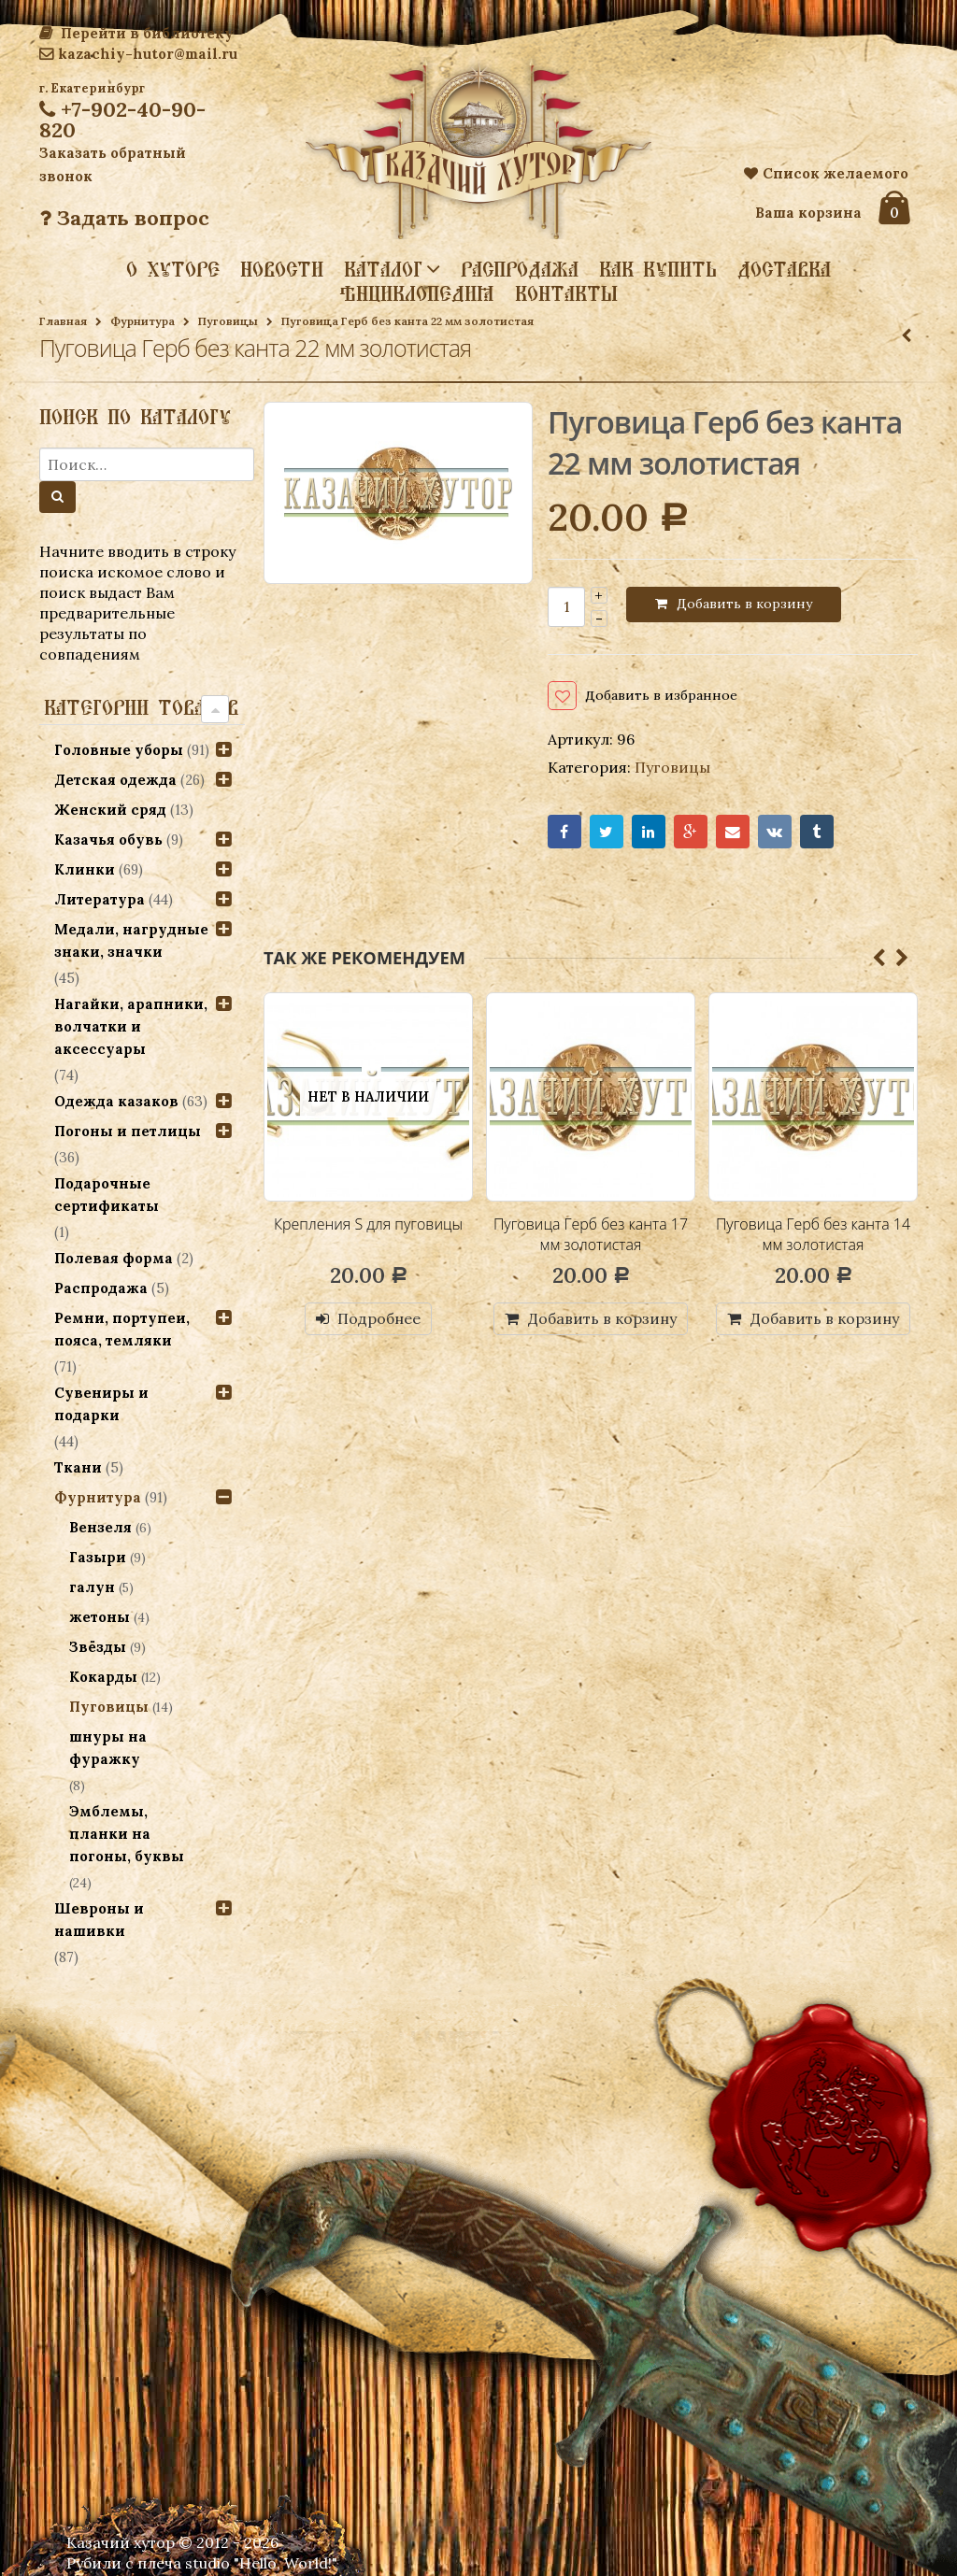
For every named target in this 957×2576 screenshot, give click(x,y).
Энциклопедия (416, 293)
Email (736, 835)
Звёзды (97, 1647)
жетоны (99, 1617)
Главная (63, 321)
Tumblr (821, 835)
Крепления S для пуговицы (368, 1228)
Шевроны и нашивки (99, 1920)
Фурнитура (142, 321)
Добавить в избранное (673, 697)
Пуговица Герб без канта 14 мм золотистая (813, 1239)
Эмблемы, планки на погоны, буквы (126, 1833)
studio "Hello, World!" (261, 2563)
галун (92, 1587)
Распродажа (519, 269)
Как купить (658, 269)
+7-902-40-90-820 (122, 119)
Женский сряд (110, 809)
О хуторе (173, 269)
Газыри (97, 1557)
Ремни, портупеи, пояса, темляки (122, 1329)
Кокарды (103, 1677)
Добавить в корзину (744, 603)
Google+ (693, 835)
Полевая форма (113, 1258)
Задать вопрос (124, 218)
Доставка (784, 269)
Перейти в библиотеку (136, 33)
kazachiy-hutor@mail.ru (138, 54)
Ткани (78, 1467)
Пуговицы (228, 321)
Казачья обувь (108, 839)
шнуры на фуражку (108, 1748)
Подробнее (379, 1322)
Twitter (608, 835)
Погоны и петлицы (127, 1131)
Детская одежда (115, 780)
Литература (99, 899)
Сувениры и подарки (101, 1404)
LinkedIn (650, 835)
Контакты (566, 293)
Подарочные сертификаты (106, 1194)
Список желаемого (826, 173)
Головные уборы (118, 750)
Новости (281, 269)
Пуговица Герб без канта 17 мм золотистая (590, 1239)
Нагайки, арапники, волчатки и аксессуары (130, 1026)
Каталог (383, 268)
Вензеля (100, 1527)
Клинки (84, 869)
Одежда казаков (116, 1101)
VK (779, 835)
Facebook (565, 835)
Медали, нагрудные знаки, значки (131, 940)
